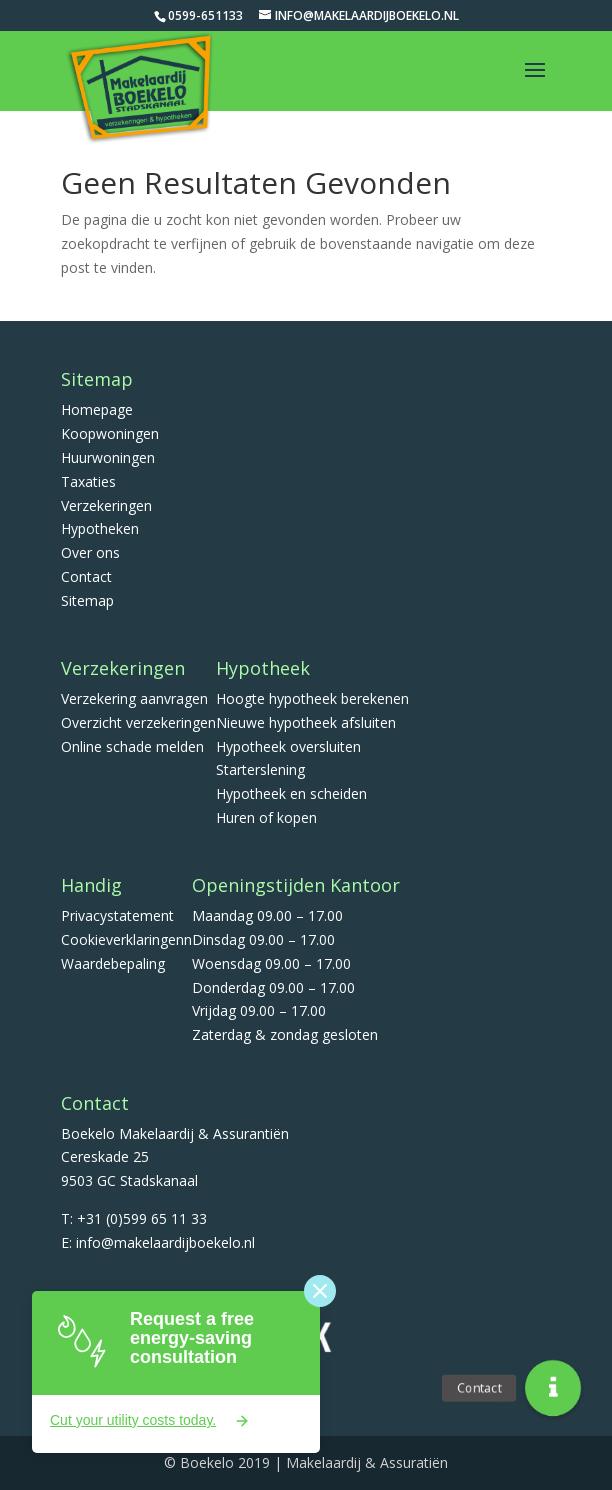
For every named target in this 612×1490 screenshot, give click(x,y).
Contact (86, 576)
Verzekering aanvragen (134, 698)
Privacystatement (117, 915)
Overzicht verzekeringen (138, 722)
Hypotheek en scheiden (291, 793)
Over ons (90, 552)
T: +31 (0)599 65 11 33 (134, 1218)
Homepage (97, 409)
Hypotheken (100, 528)
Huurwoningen (108, 457)
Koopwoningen (110, 433)
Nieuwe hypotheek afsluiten (306, 722)
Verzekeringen (106, 505)
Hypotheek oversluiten (288, 746)
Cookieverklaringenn (126, 939)
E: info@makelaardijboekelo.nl (158, 1242)
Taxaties (88, 481)
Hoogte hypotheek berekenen (312, 698)
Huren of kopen (266, 817)
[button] (553, 1388)
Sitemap (87, 600)
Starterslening (260, 769)
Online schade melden (132, 746)
